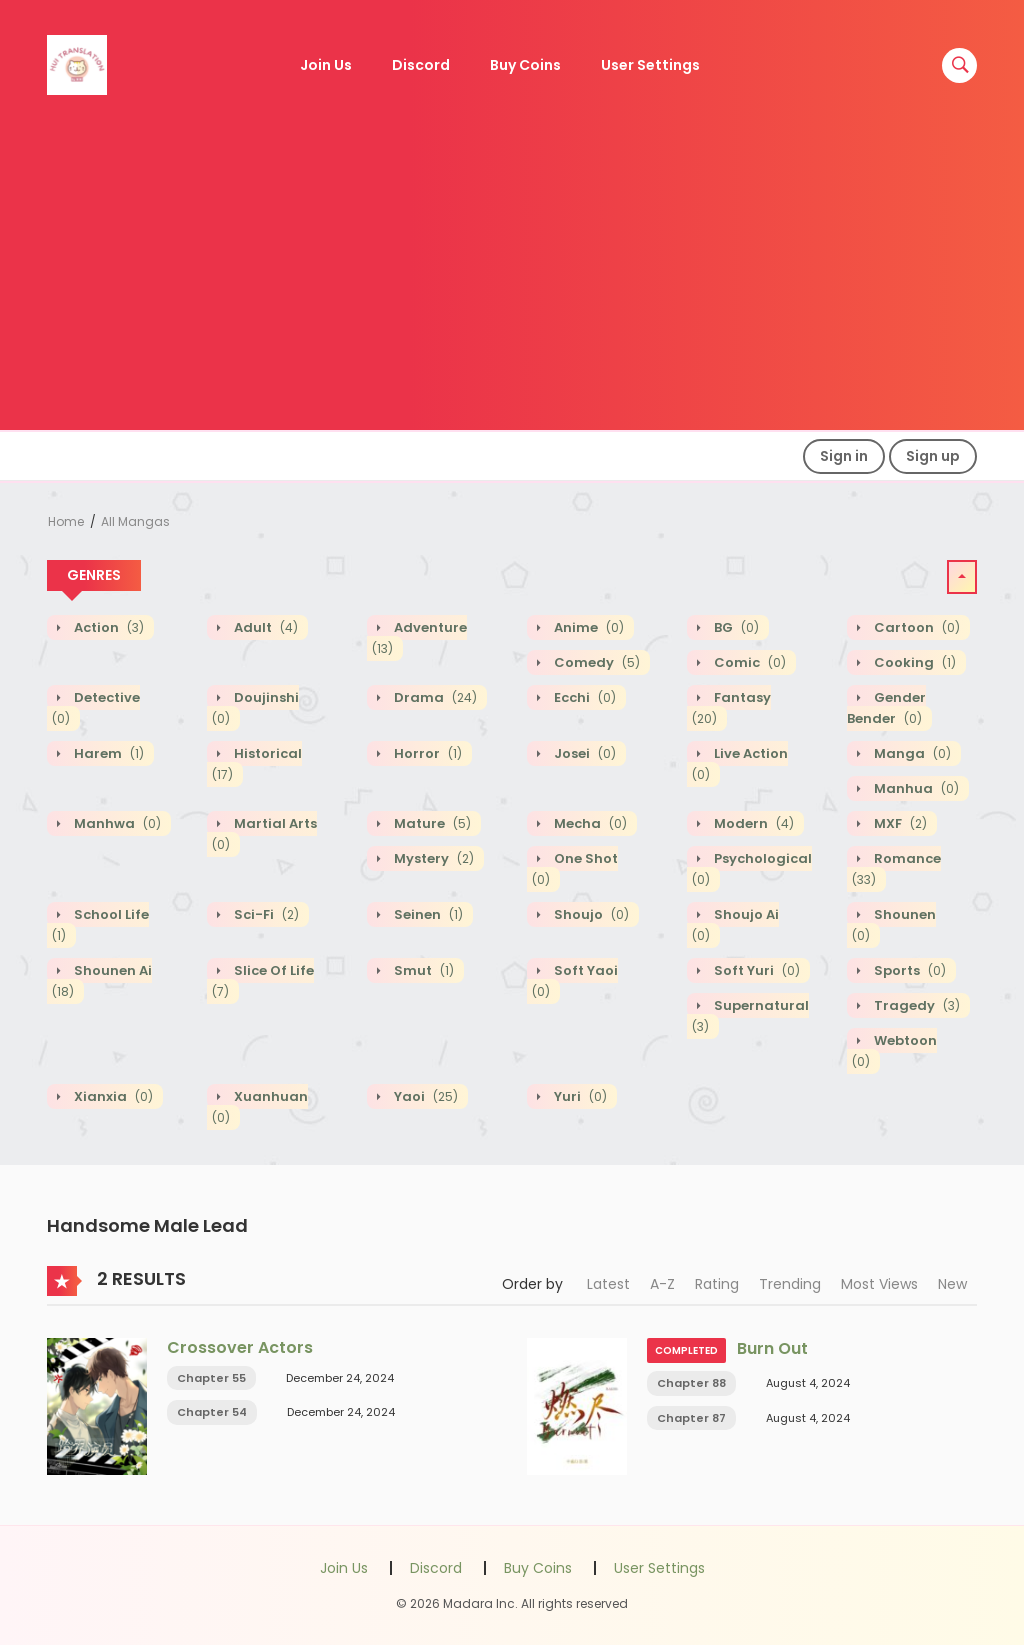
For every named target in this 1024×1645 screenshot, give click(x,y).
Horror (426, 753)
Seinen (427, 914)
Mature (431, 823)
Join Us (326, 65)
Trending (790, 1284)
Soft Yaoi (575, 981)
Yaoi (424, 1096)
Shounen (894, 925)
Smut (422, 970)
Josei (583, 753)
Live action (740, 764)
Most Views (879, 1284)
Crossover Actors (240, 1347)
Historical (257, 764)
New (952, 1284)
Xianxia (112, 1096)
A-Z (662, 1284)
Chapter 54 (212, 1412)
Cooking (913, 662)
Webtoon (894, 1051)
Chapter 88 (691, 1383)
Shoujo (590, 914)
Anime (587, 627)
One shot (575, 869)
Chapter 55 (211, 1378)
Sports (908, 970)
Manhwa (116, 823)
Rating (717, 1284)
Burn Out (772, 1348)
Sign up (933, 456)
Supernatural (750, 1016)
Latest (608, 1284)
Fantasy (731, 708)
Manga (911, 753)
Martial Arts (264, 834)
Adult (264, 627)
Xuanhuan (260, 1107)
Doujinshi (255, 708)
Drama (434, 697)
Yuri (579, 1096)
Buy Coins (525, 65)
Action (107, 627)
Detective (96, 708)
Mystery (432, 858)
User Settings (650, 65)
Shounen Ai (102, 981)
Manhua (915, 788)
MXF (899, 823)
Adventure (419, 638)
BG (735, 627)
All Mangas (135, 521)
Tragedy (915, 1005)
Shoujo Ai (735, 925)
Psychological (752, 869)
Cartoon (915, 627)
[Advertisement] (512, 280)
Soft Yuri (755, 970)
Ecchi (583, 697)
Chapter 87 (691, 1418)
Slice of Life (263, 981)
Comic (748, 662)
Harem (107, 753)
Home (66, 521)
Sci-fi (265, 914)
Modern (752, 823)
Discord (421, 65)
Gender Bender (886, 708)
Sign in (844, 456)
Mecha (589, 823)
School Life (100, 925)
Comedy (595, 662)
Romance (896, 869)
